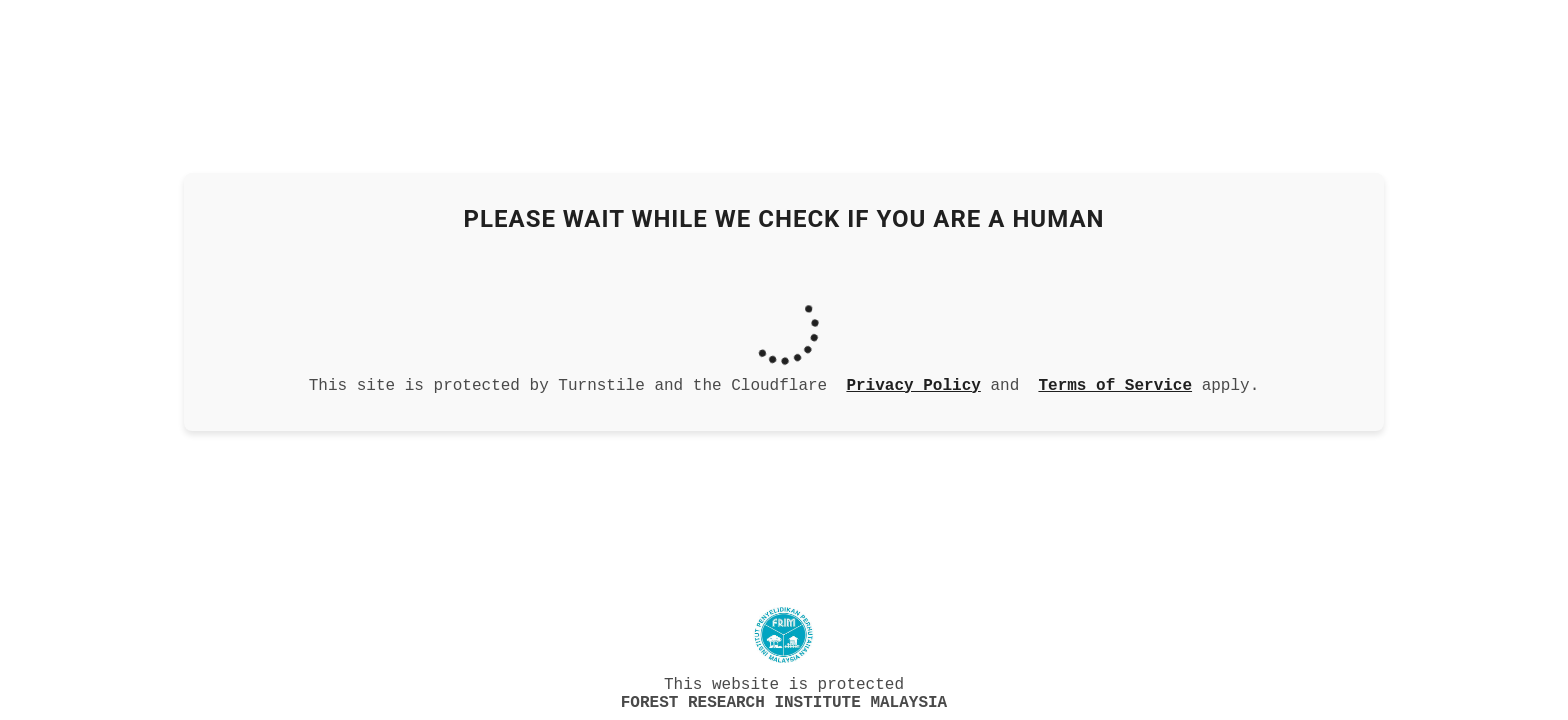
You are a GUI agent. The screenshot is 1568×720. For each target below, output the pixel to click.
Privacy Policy (913, 382)
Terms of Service (1115, 382)
